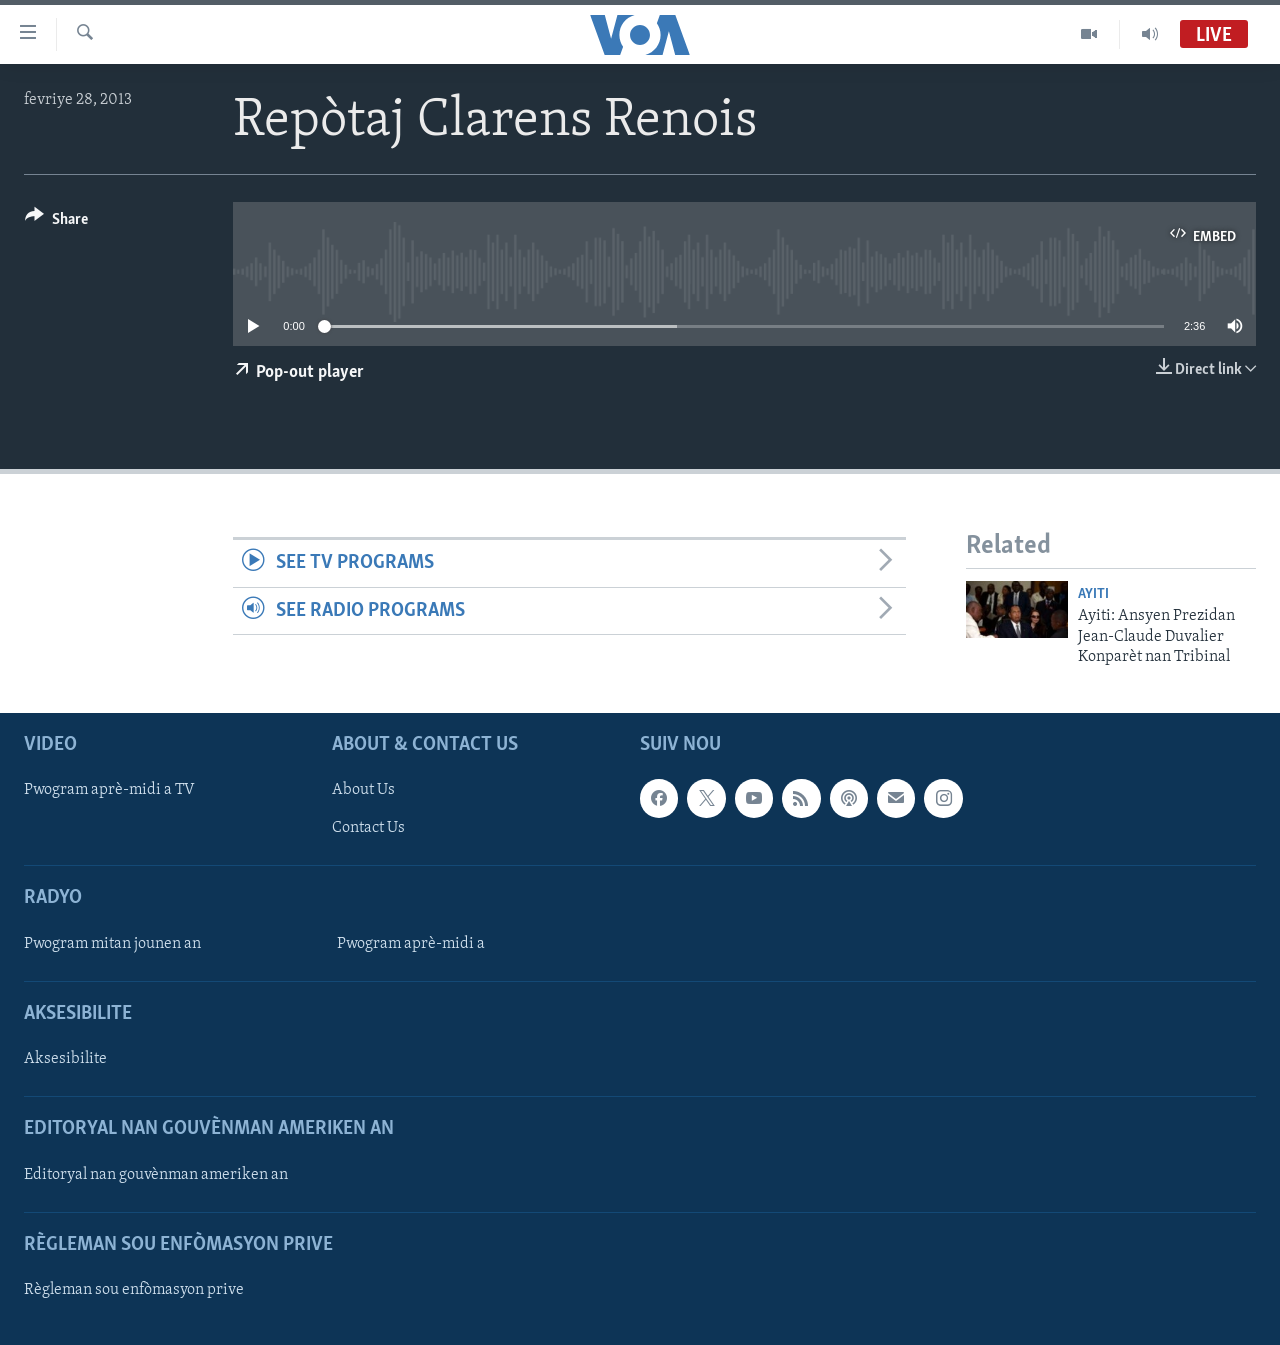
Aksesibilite (65, 1060)
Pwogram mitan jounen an (112, 944)
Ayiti (1093, 594)
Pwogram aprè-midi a (411, 944)
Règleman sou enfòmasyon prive (134, 1290)
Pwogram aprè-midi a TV (109, 791)
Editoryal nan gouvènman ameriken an (156, 1175)
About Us (363, 791)
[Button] (56, 222)
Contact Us (368, 829)
